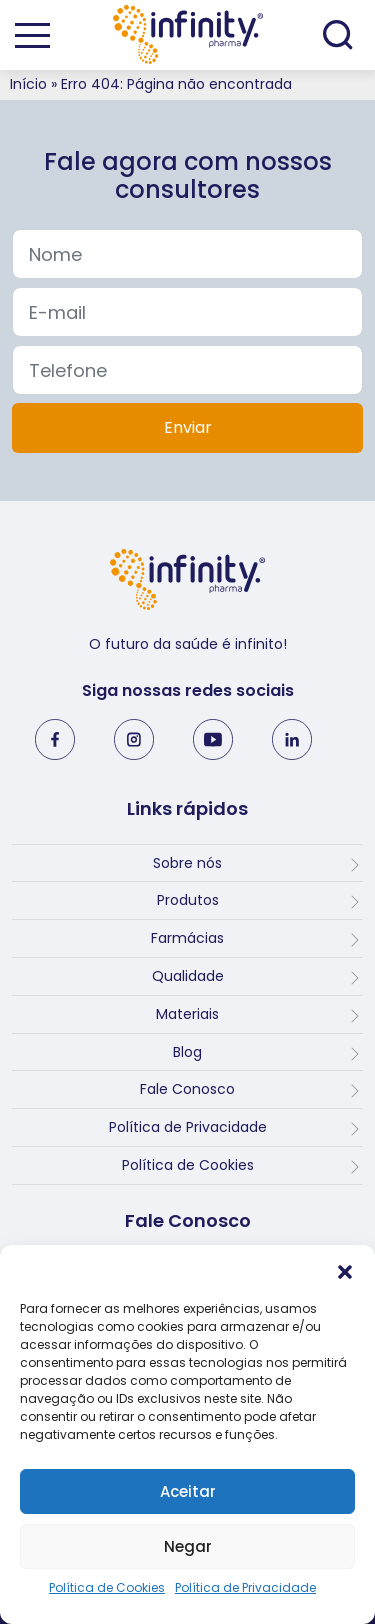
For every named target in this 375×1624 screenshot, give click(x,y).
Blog (187, 1052)
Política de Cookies (107, 1587)
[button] (345, 1270)
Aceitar (188, 1491)
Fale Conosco (187, 1089)
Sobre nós (187, 863)
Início (28, 84)
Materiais (187, 1014)
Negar (188, 1546)
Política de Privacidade (245, 1587)
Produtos (188, 900)
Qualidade (188, 976)
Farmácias (187, 938)
